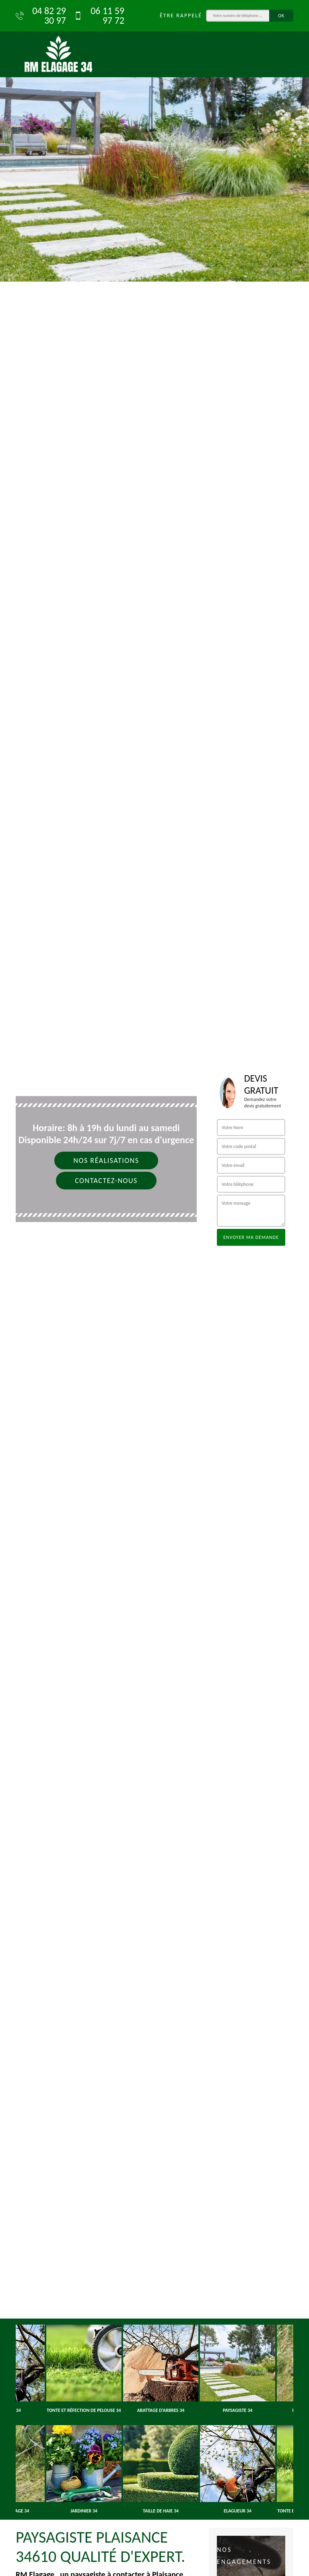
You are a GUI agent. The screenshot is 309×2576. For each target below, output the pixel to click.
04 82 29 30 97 (41, 15)
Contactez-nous (106, 1180)
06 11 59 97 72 (99, 15)
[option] (154, 141)
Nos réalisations (106, 1160)
